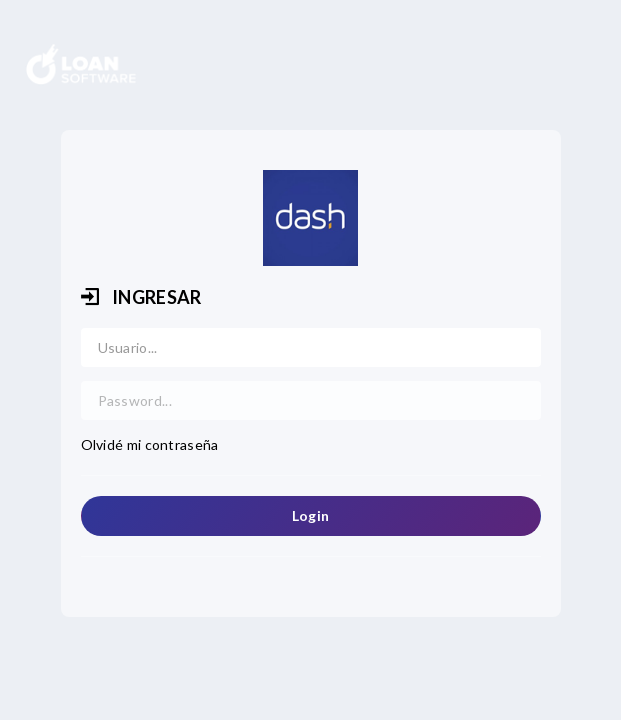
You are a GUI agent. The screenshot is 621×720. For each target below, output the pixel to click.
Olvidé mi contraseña (150, 444)
